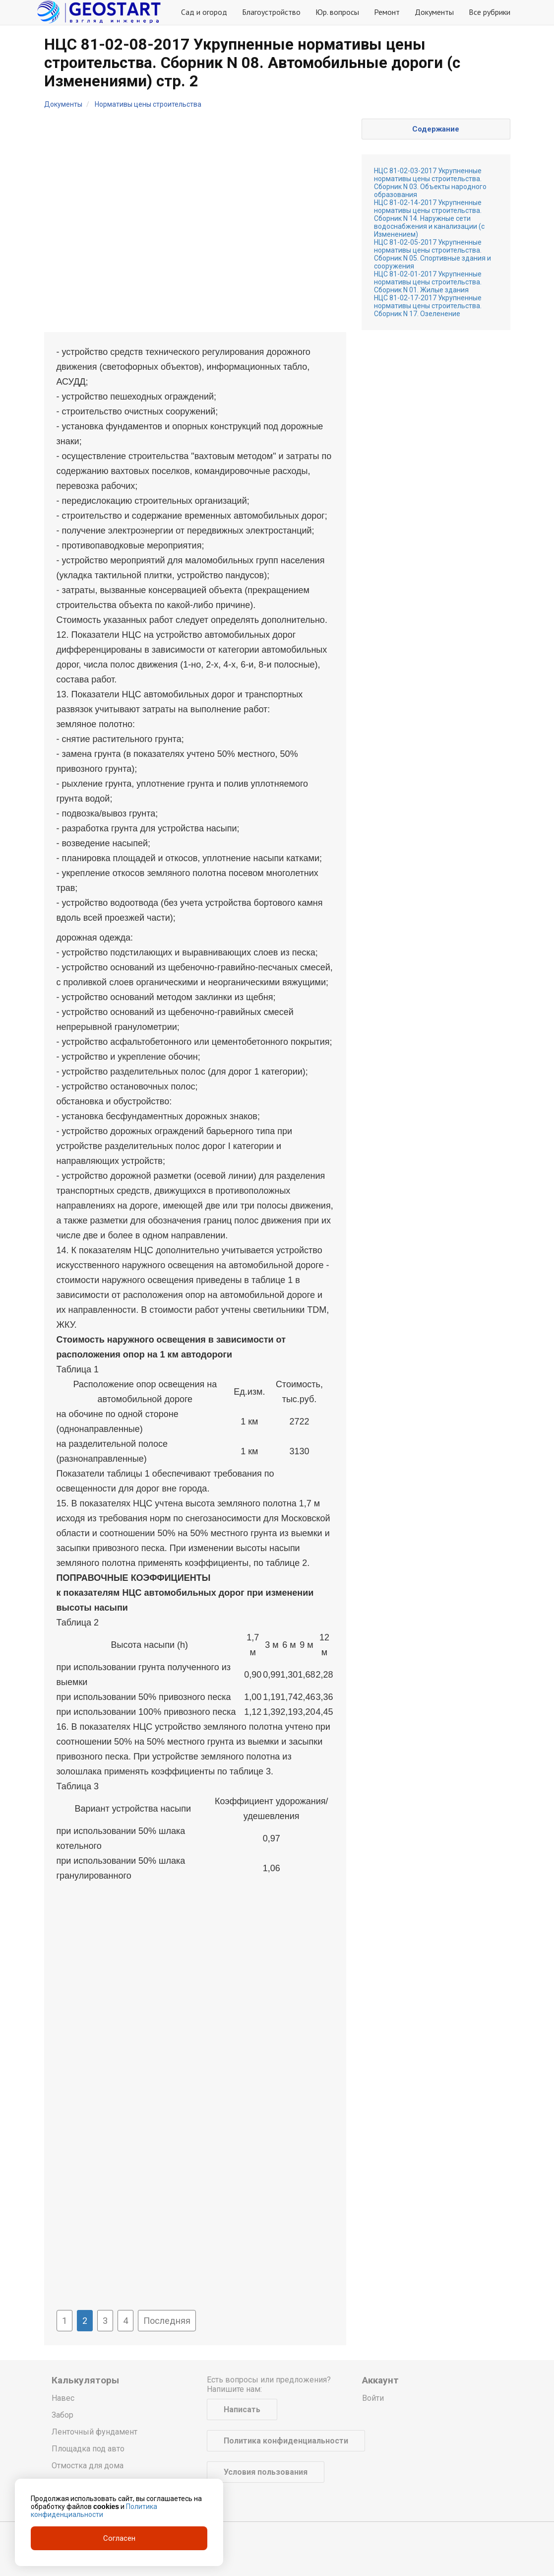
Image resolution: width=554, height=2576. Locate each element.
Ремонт (387, 12)
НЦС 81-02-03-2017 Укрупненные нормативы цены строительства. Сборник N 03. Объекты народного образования (430, 183)
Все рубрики (489, 12)
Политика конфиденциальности (286, 2440)
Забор (62, 2415)
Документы (434, 12)
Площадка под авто (88, 2448)
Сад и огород (204, 12)
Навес (63, 2398)
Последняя (166, 2320)
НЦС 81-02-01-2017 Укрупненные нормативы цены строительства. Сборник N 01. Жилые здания (428, 282)
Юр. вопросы (337, 12)
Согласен (119, 2538)
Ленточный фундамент (94, 2432)
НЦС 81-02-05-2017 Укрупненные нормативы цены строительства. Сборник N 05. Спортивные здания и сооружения (432, 254)
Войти (373, 2398)
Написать (242, 2409)
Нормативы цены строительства (148, 104)
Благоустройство (271, 12)
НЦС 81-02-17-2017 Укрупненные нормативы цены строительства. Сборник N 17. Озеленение (428, 306)
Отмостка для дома (87, 2465)
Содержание (435, 129)
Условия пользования (266, 2472)
